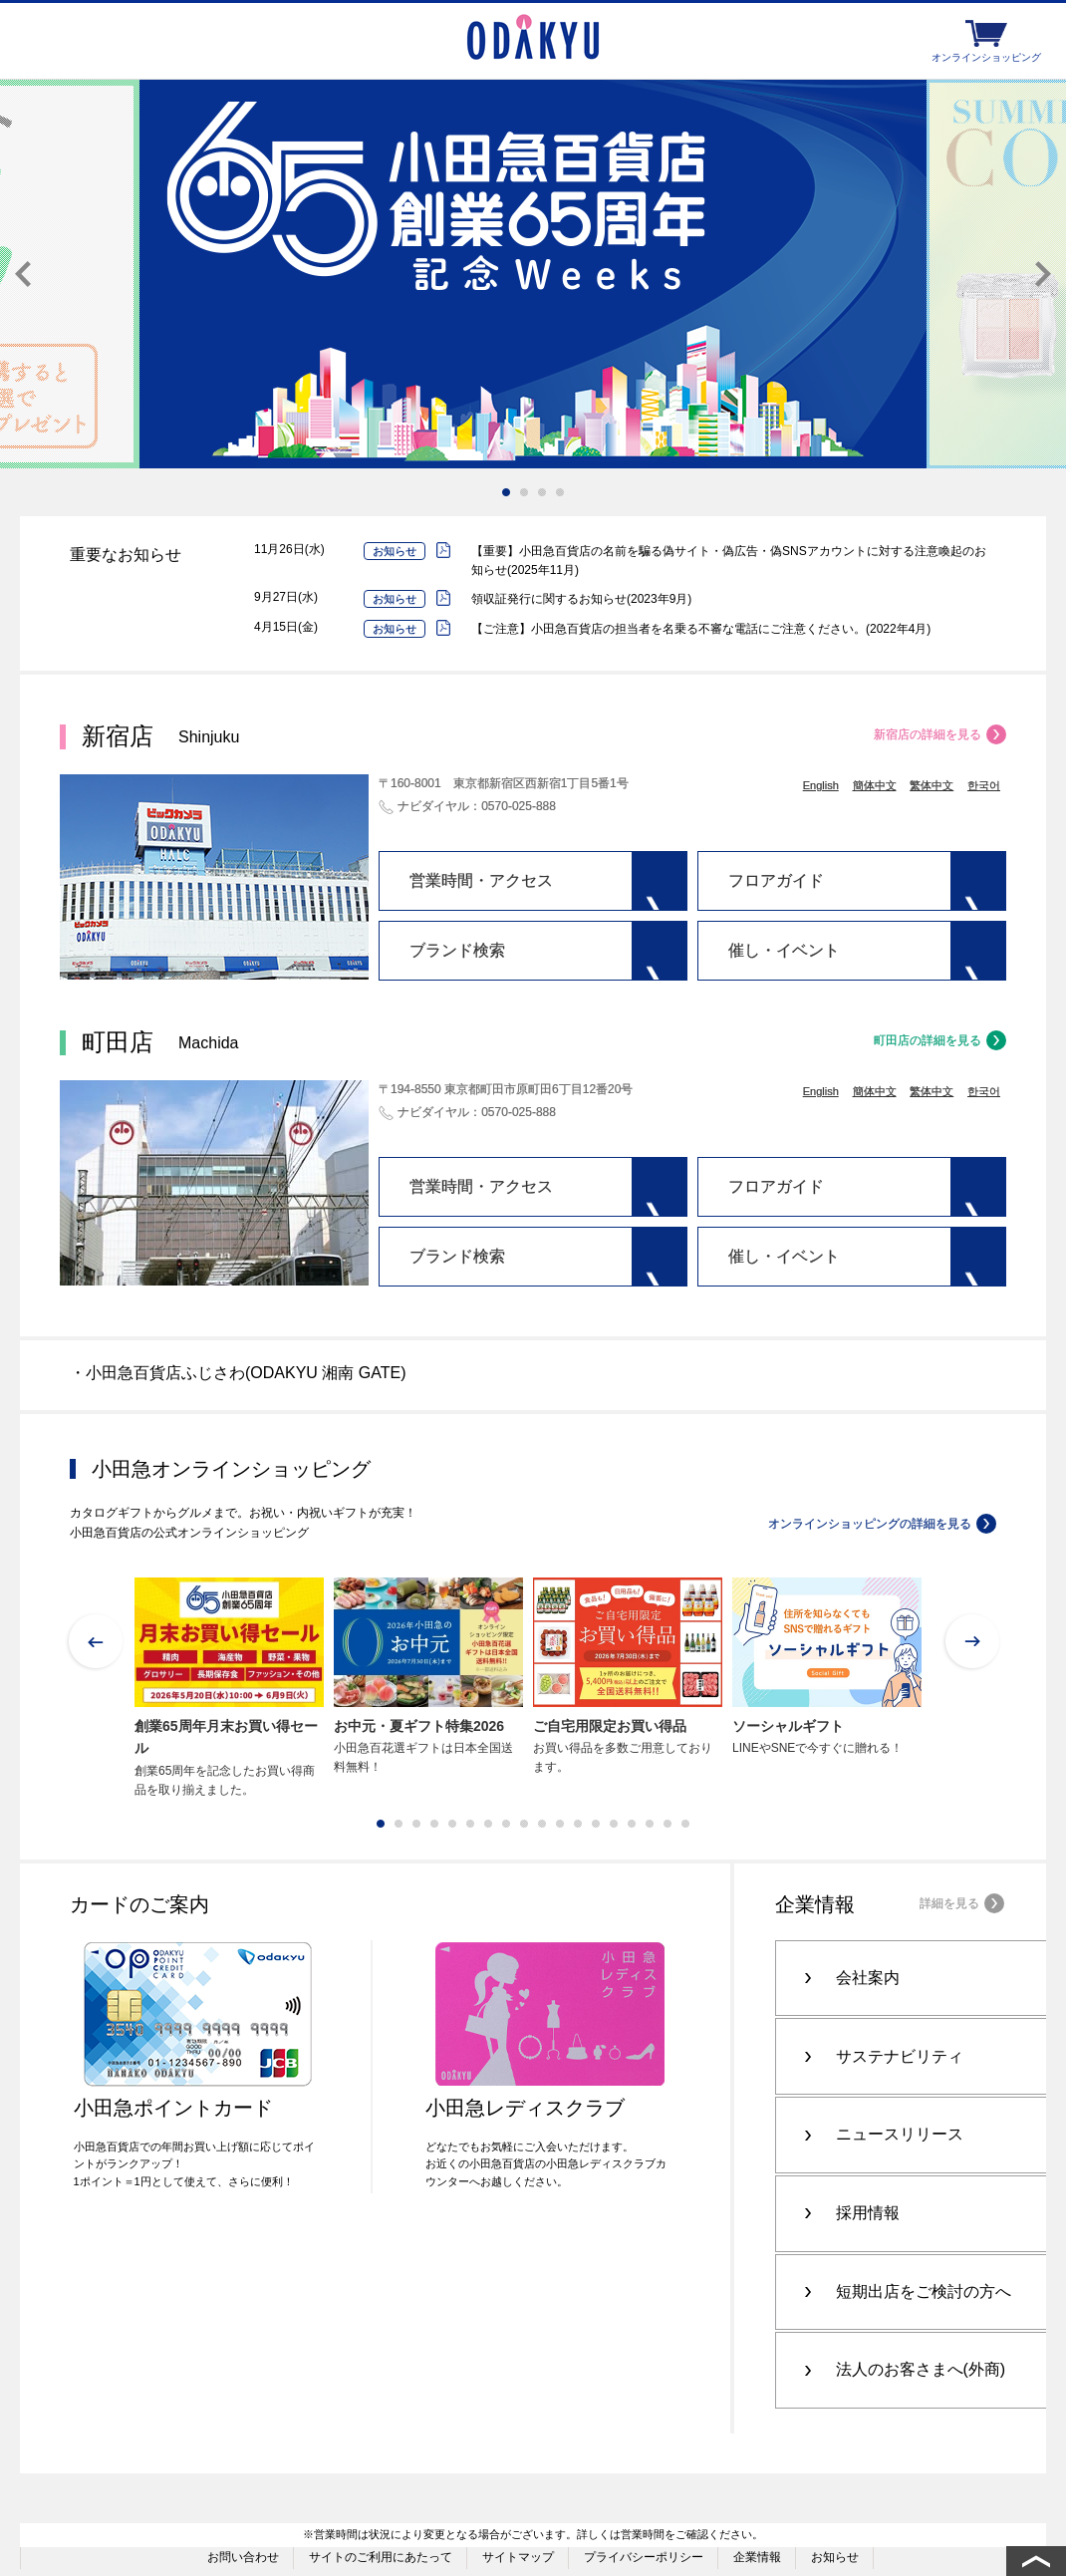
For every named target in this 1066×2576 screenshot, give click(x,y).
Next (1043, 274)
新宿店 (160, 735)
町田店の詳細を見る (927, 1040)
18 (685, 1824)
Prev (23, 274)
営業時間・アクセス (481, 880)
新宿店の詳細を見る (927, 734)
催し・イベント (784, 950)
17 (667, 1824)
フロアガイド (776, 880)
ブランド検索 (457, 950)
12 (578, 1824)
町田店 (160, 1041)
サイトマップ (518, 2498)
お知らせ (835, 2498)
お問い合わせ (243, 2498)
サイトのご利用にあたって (380, 2498)
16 (650, 1824)
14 (614, 1824)
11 (560, 1824)
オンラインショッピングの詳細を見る (869, 1524)
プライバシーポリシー (643, 2498)
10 (542, 1824)
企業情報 (757, 2498)
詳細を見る (949, 1903)
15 (632, 1824)
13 (596, 1824)
